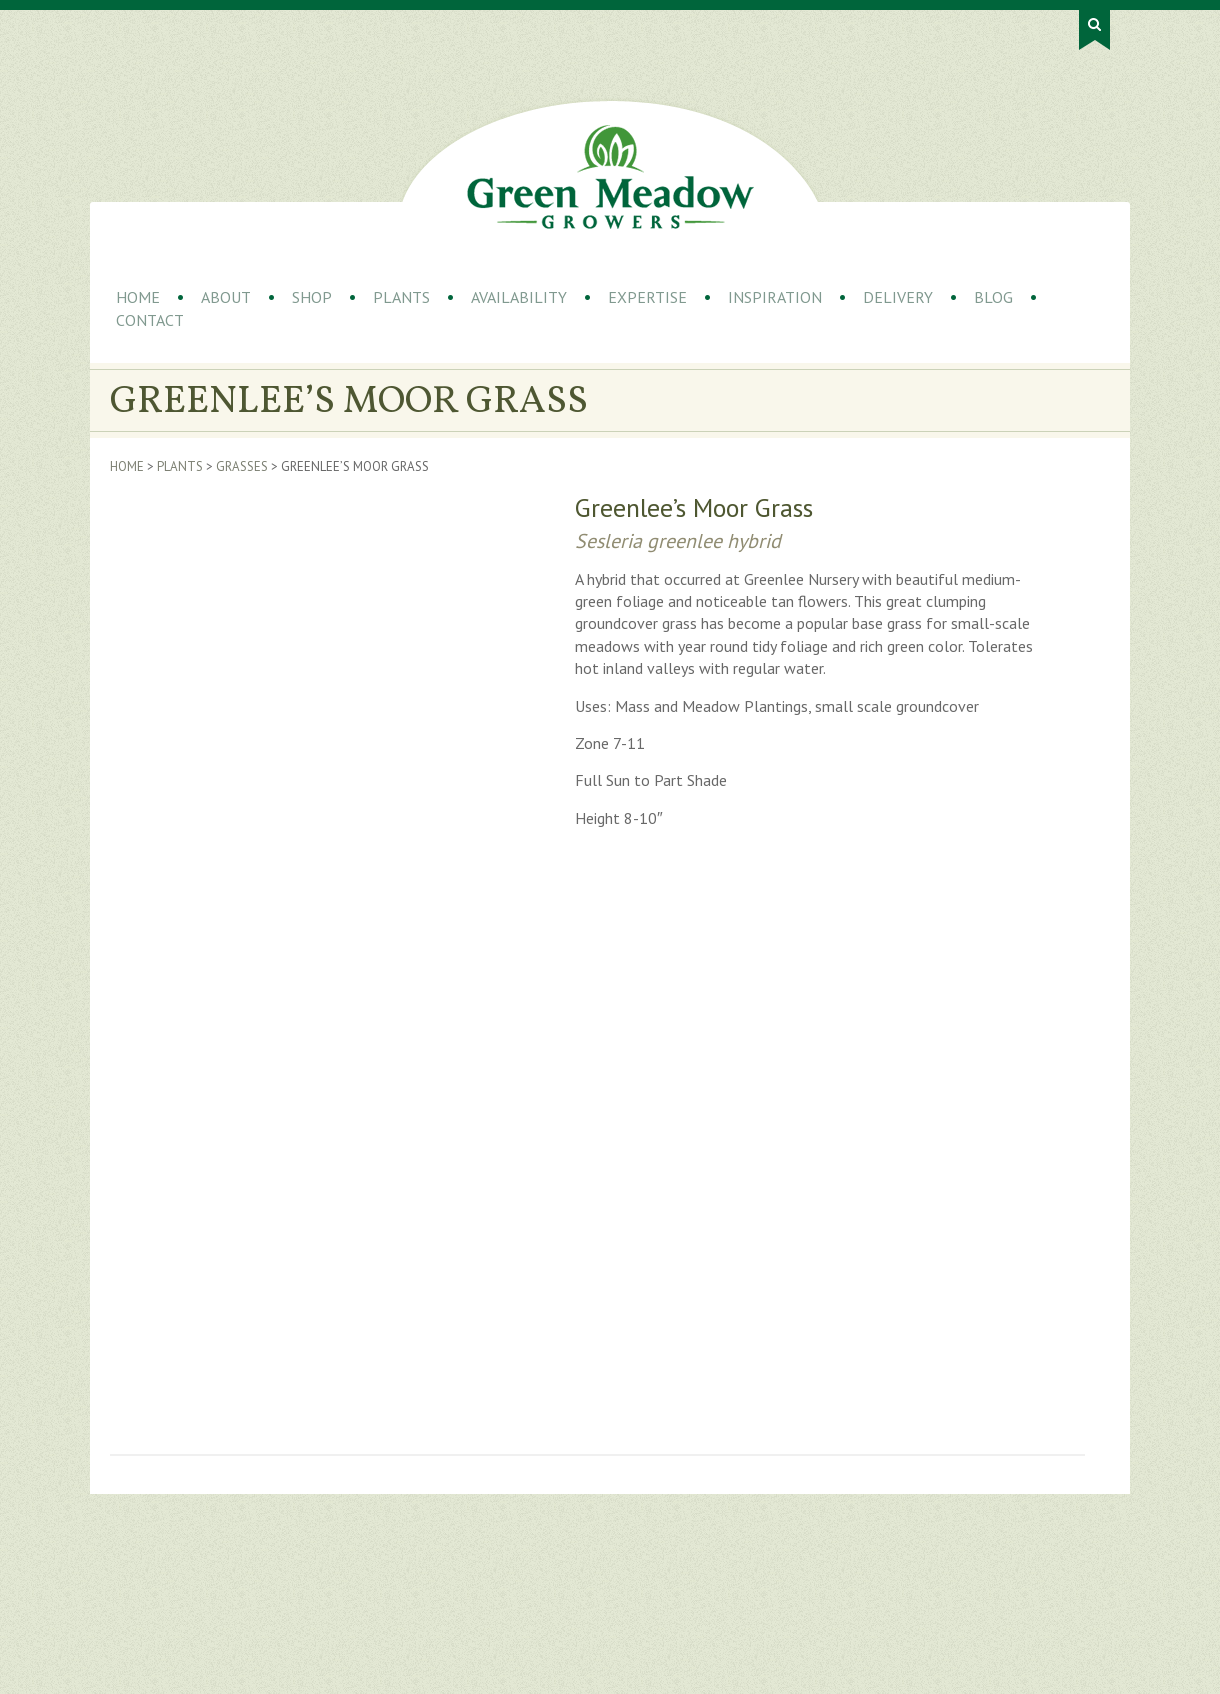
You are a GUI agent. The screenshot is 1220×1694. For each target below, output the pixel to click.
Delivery (898, 297)
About (226, 297)
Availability (519, 297)
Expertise (647, 297)
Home (138, 297)
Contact (150, 320)
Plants (401, 297)
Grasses (242, 466)
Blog (993, 297)
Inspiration (775, 297)
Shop (312, 297)
